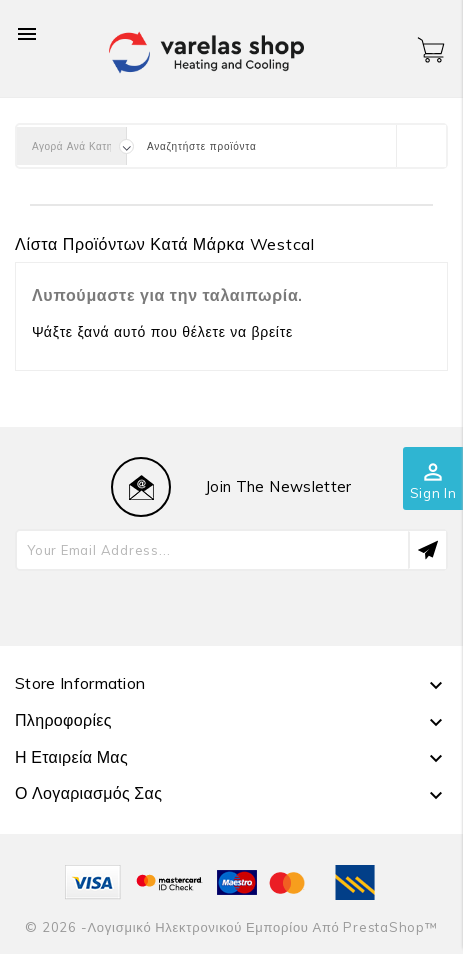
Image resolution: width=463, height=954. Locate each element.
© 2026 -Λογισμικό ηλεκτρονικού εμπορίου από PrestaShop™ (231, 927)
